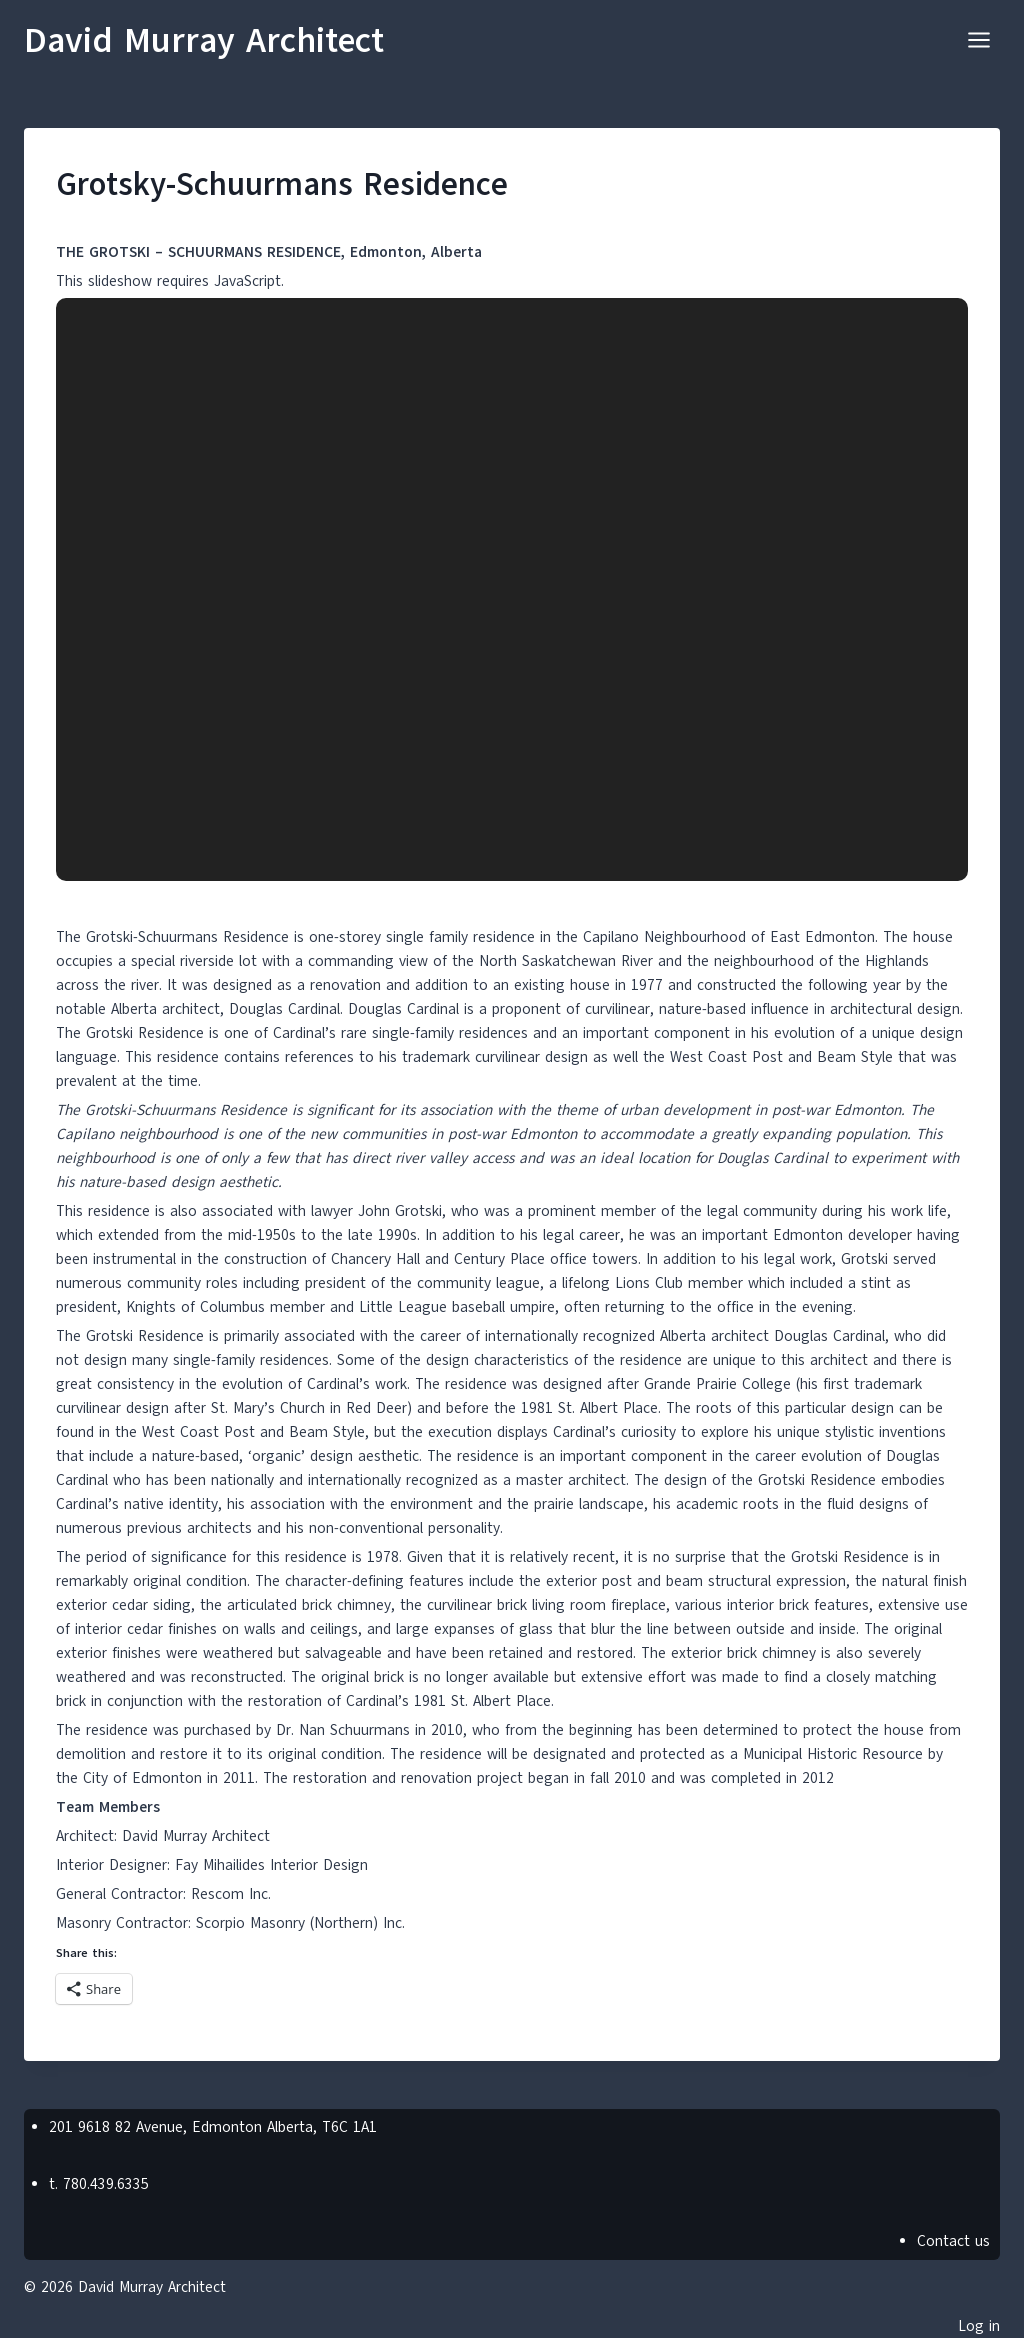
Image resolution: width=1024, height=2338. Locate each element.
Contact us (953, 2241)
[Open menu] (978, 39)
